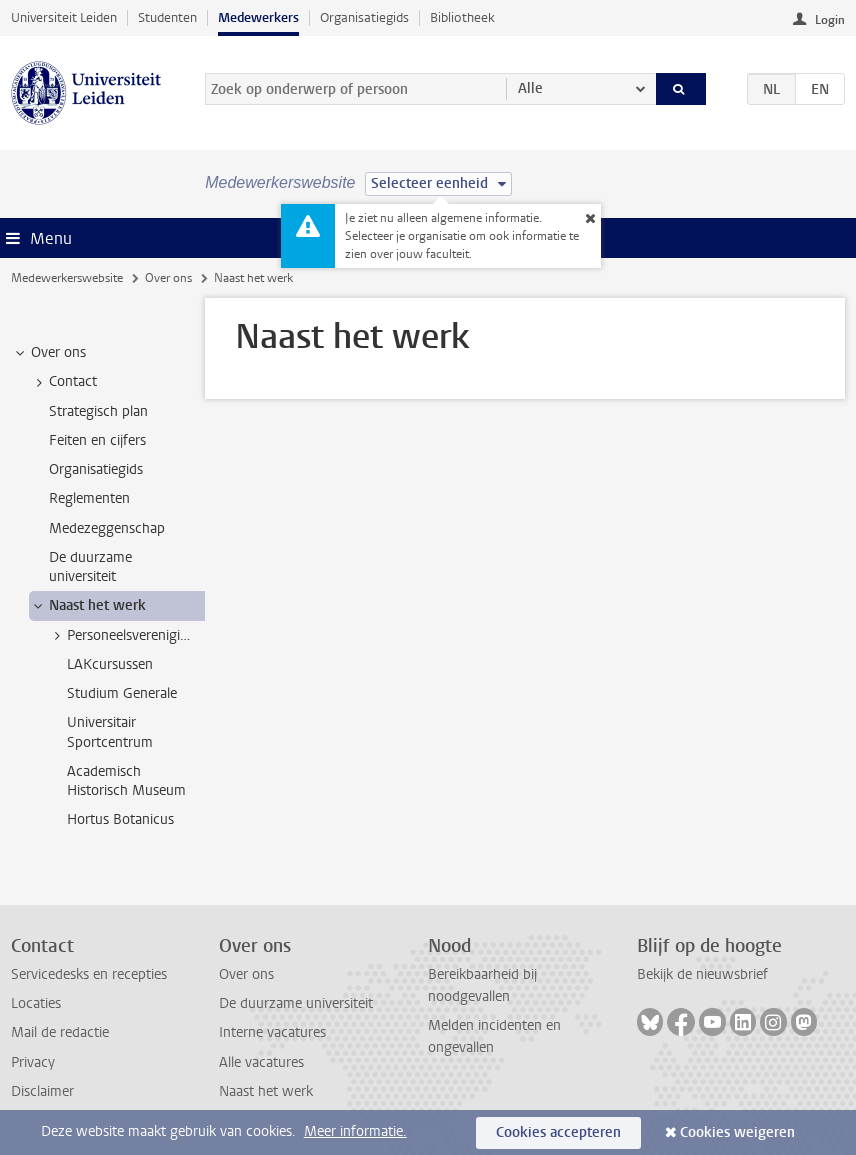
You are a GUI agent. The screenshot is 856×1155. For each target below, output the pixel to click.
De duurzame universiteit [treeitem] (90, 567)
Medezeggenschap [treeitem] (107, 528)
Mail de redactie (60, 1032)
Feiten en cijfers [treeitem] (97, 440)
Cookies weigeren (737, 1132)
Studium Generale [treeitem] (122, 693)
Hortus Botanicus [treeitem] (120, 819)
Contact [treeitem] (63, 382)
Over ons (168, 278)
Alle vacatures (261, 1062)
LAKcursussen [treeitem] (110, 664)
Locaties (36, 1003)
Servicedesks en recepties (89, 974)
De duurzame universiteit (296, 1003)
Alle (530, 88)
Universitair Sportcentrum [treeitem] (110, 732)
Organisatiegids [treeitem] (96, 469)
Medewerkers (258, 17)
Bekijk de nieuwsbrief (702, 974)
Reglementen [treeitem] (89, 498)
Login (830, 20)
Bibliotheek (462, 17)
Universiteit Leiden (64, 17)
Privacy (33, 1062)
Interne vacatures (272, 1032)
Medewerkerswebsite (67, 278)
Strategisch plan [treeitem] (98, 411)
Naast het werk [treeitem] (88, 606)
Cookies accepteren (558, 1132)
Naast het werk (266, 1091)
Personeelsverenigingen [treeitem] (127, 636)
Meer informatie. (355, 1131)
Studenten (167, 17)
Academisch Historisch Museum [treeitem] (126, 781)
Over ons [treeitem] (49, 353)
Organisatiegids (364, 17)
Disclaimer (42, 1091)
